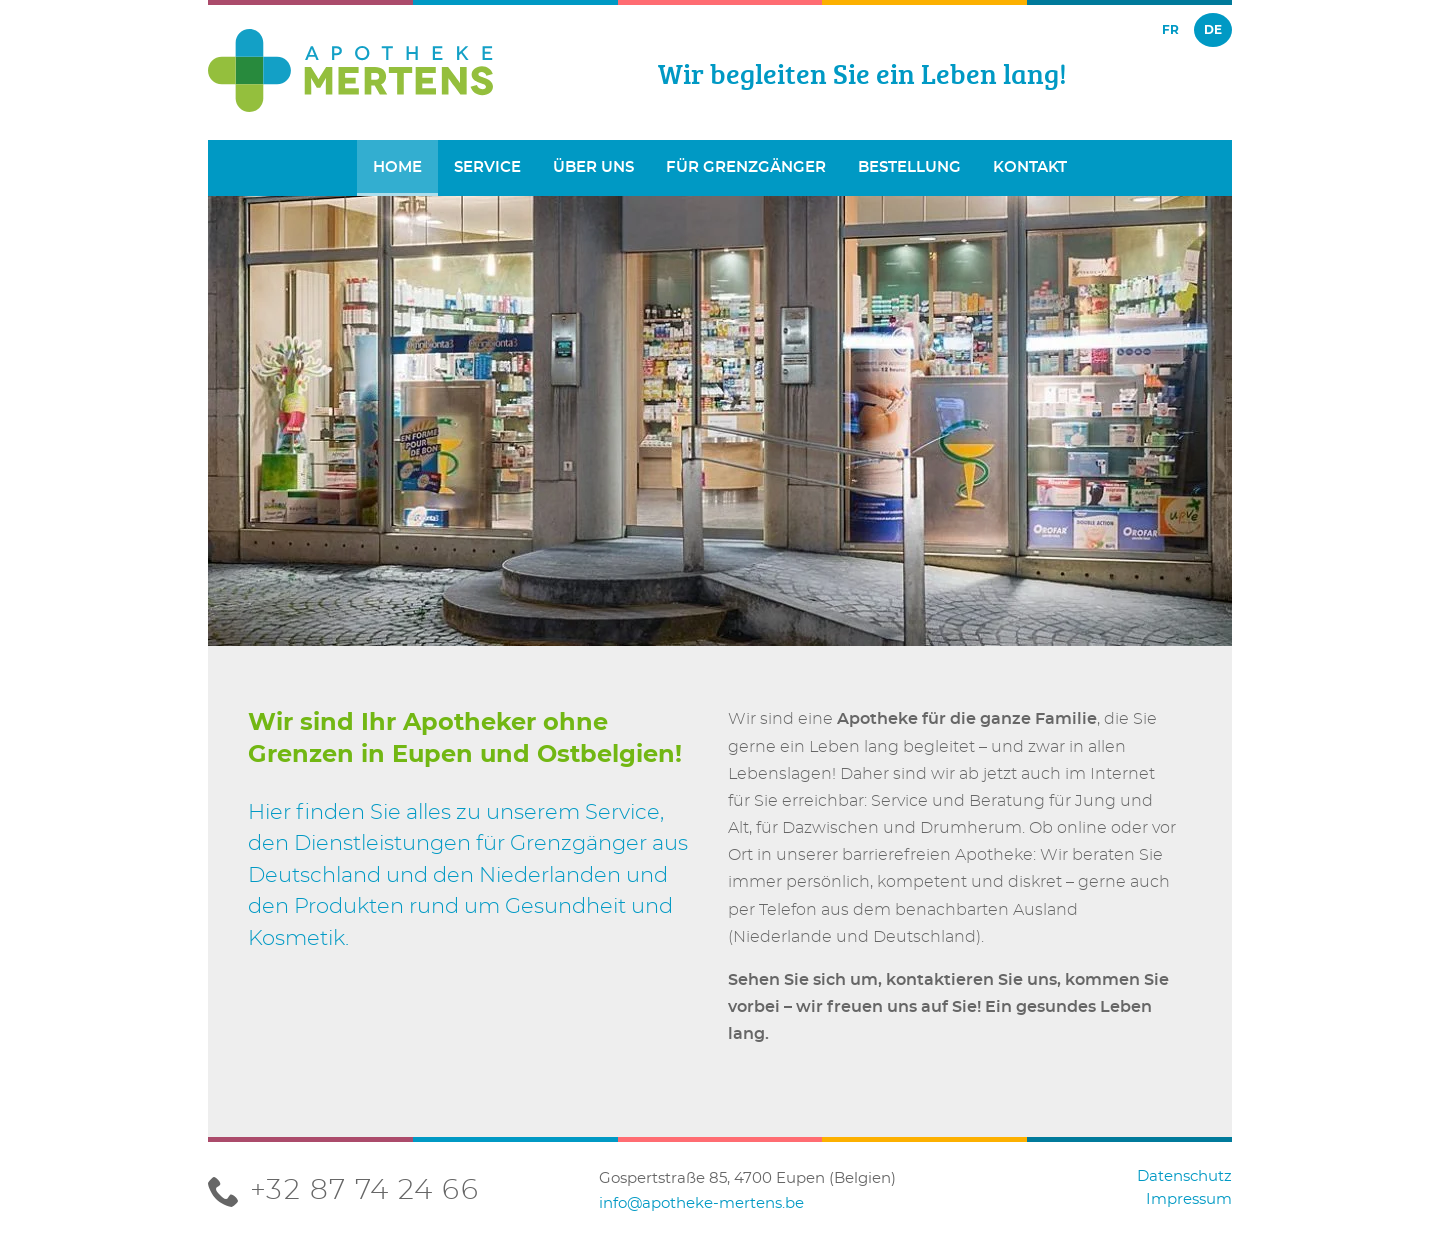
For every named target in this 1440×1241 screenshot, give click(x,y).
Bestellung (909, 167)
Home (397, 167)
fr (1170, 29)
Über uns (593, 167)
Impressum (1189, 1199)
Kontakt (1030, 167)
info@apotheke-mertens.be (701, 1203)
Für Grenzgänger (746, 167)
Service (487, 167)
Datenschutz (1184, 1176)
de (1213, 29)
